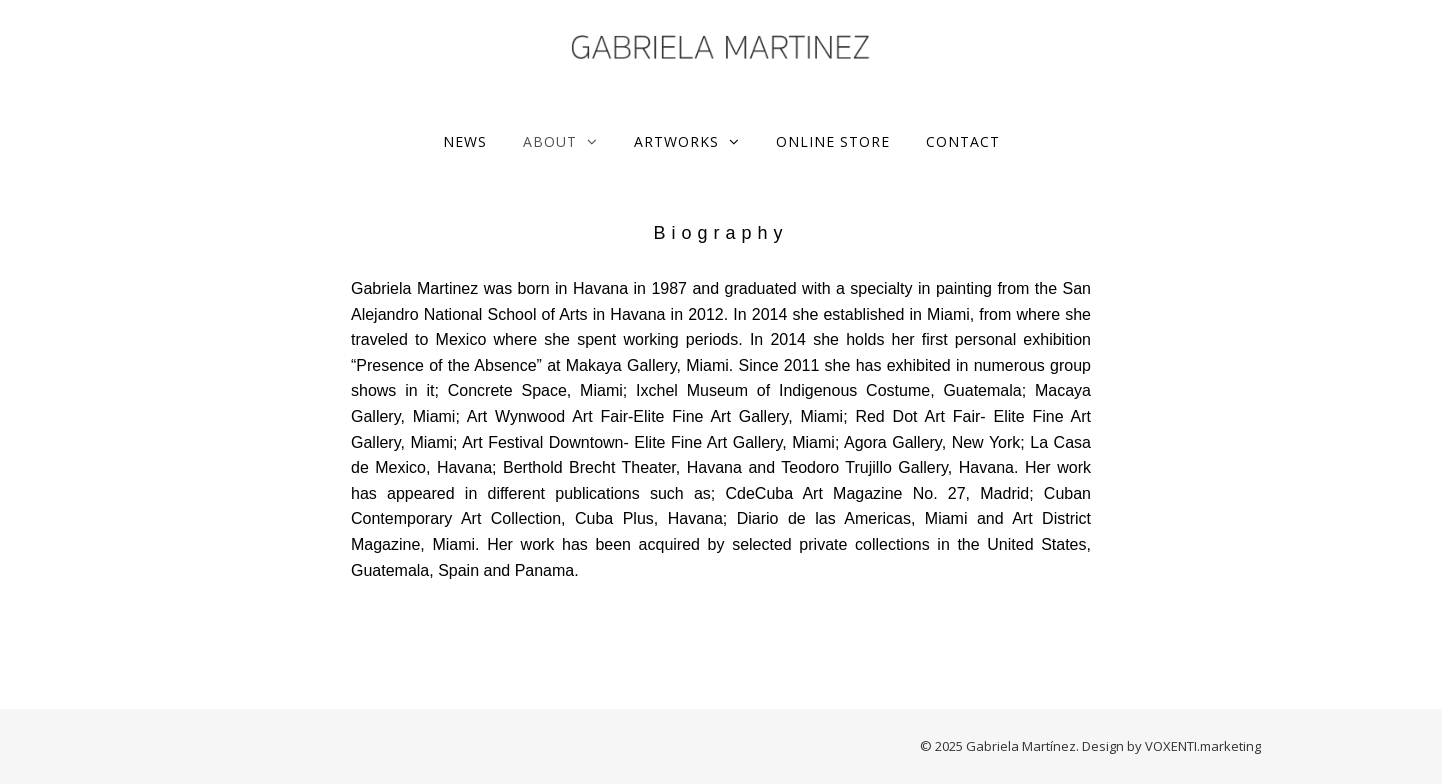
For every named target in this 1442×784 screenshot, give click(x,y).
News (465, 141)
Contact (963, 141)
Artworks (676, 141)
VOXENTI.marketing (1203, 746)
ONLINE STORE (833, 141)
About (550, 141)
